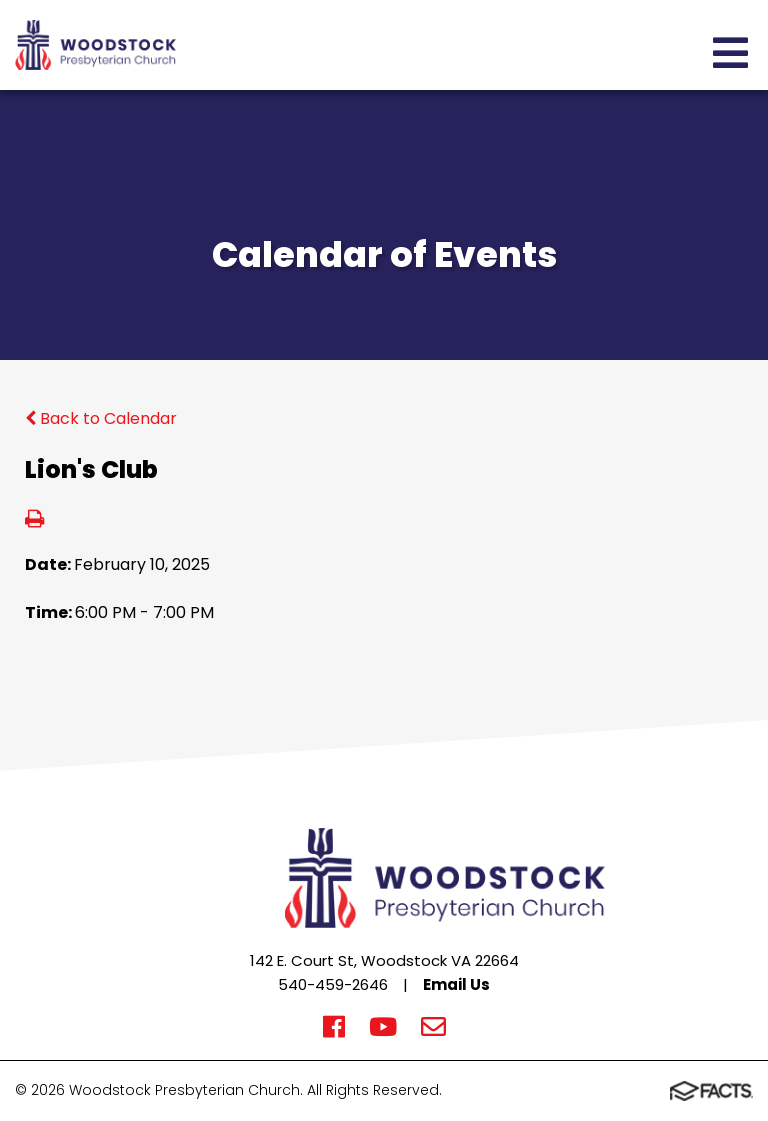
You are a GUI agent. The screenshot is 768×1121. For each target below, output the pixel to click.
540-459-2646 (333, 984)
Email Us (456, 984)
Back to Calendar (101, 418)
